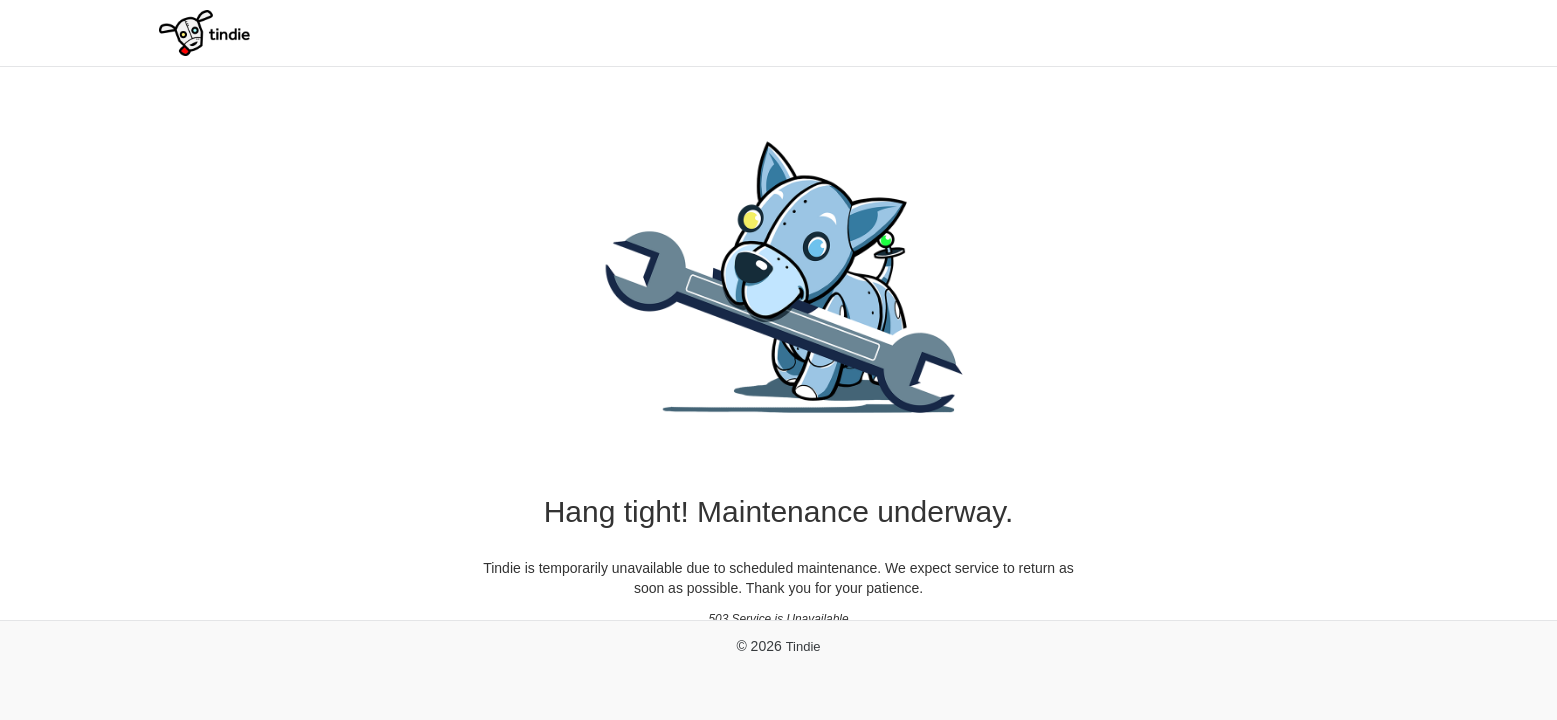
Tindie (803, 646)
